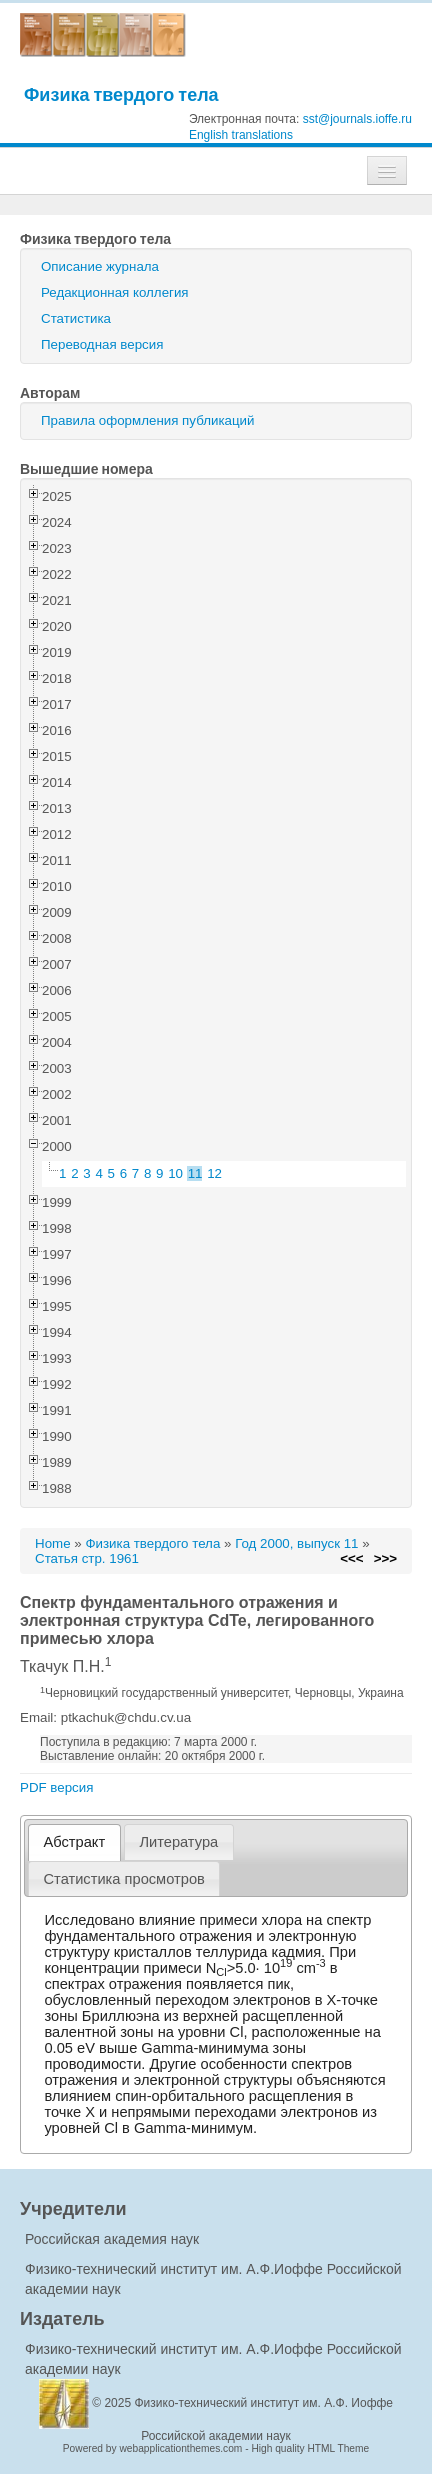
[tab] (74, 1842)
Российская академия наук (112, 2239)
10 (175, 1173)
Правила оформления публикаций (147, 420)
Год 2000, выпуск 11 (296, 1543)
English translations (241, 135)
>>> (385, 1558)
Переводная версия (102, 344)
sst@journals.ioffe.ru (357, 119)
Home (53, 1543)
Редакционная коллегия (115, 292)
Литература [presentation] (178, 1842)
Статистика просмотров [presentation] (124, 1879)
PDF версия (56, 1787)
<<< (351, 1558)
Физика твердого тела (121, 94)
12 (214, 1173)
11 (195, 1173)
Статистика (76, 318)
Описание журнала (100, 266)
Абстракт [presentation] (75, 1842)
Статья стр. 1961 (87, 1558)
